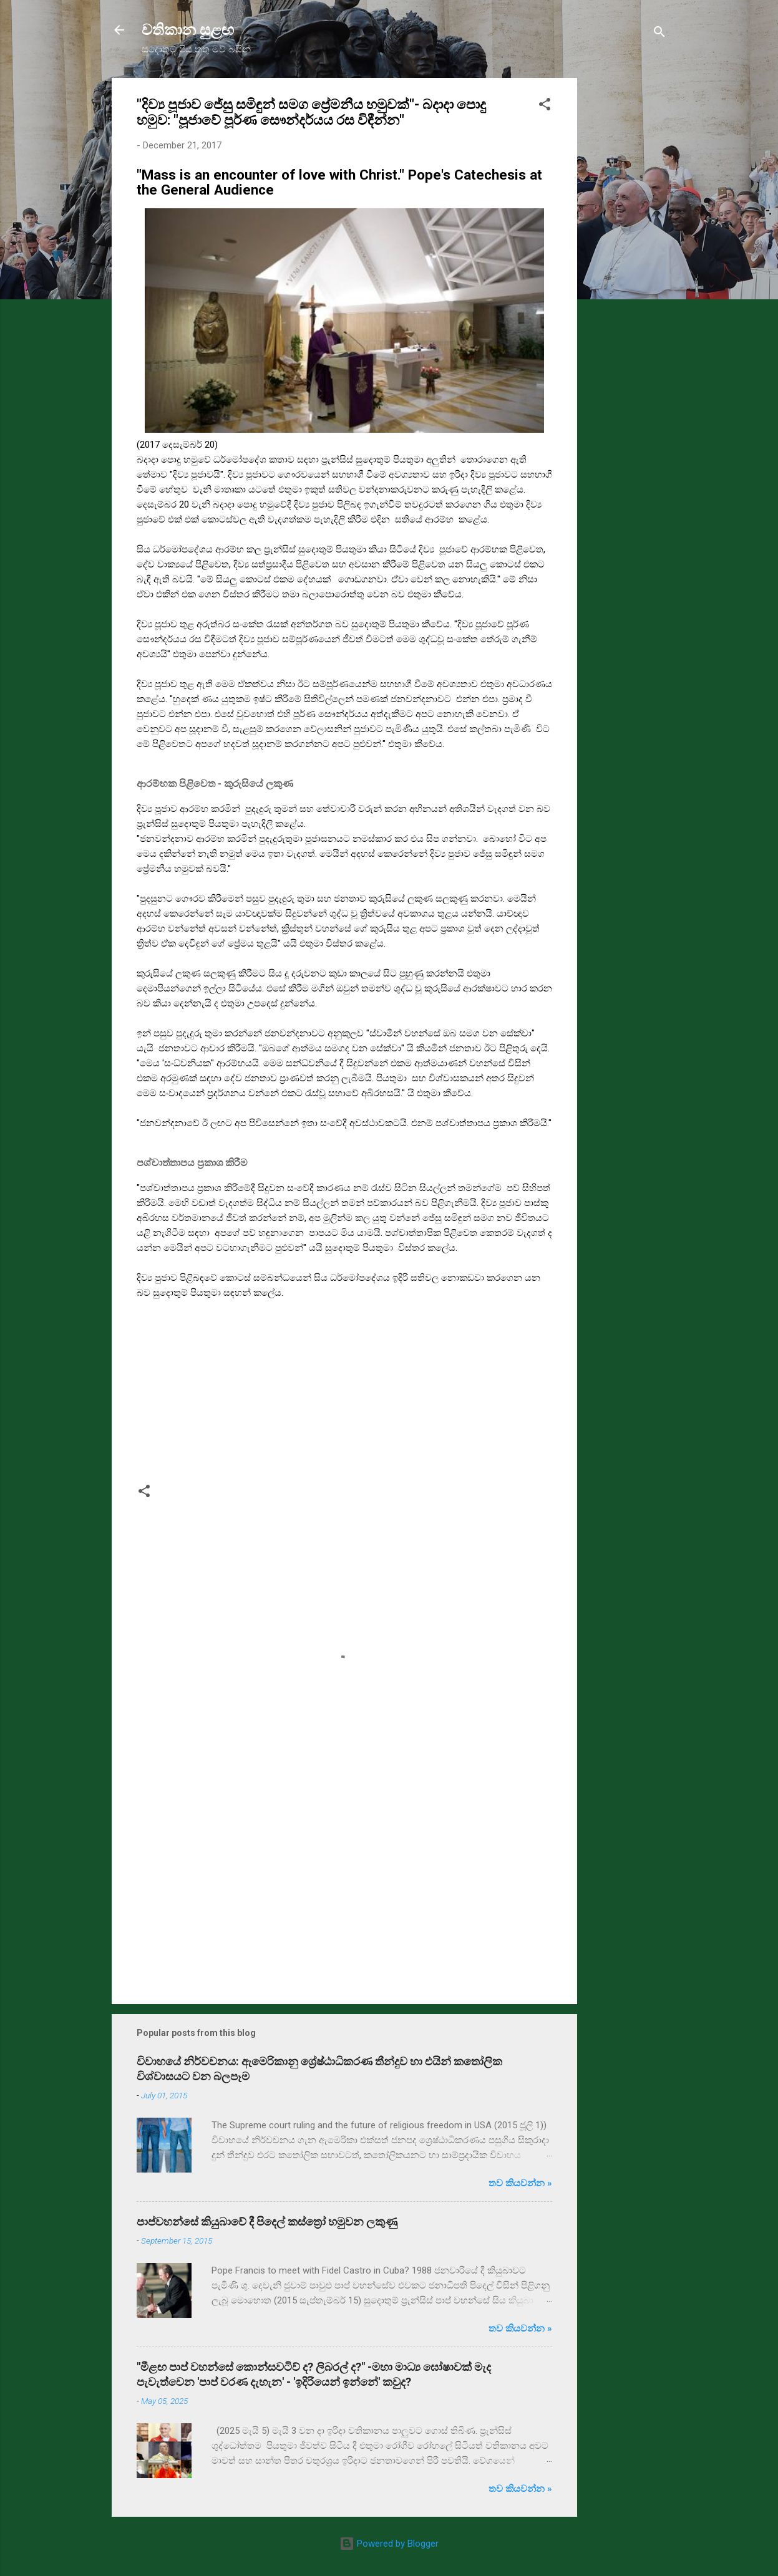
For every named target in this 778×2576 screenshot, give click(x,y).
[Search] (659, 34)
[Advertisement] (627, 265)
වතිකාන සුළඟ (188, 30)
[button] (544, 106)
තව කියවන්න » (520, 2183)
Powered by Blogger (389, 2543)
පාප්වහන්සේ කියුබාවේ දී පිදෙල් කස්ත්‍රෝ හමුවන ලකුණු (267, 2221)
